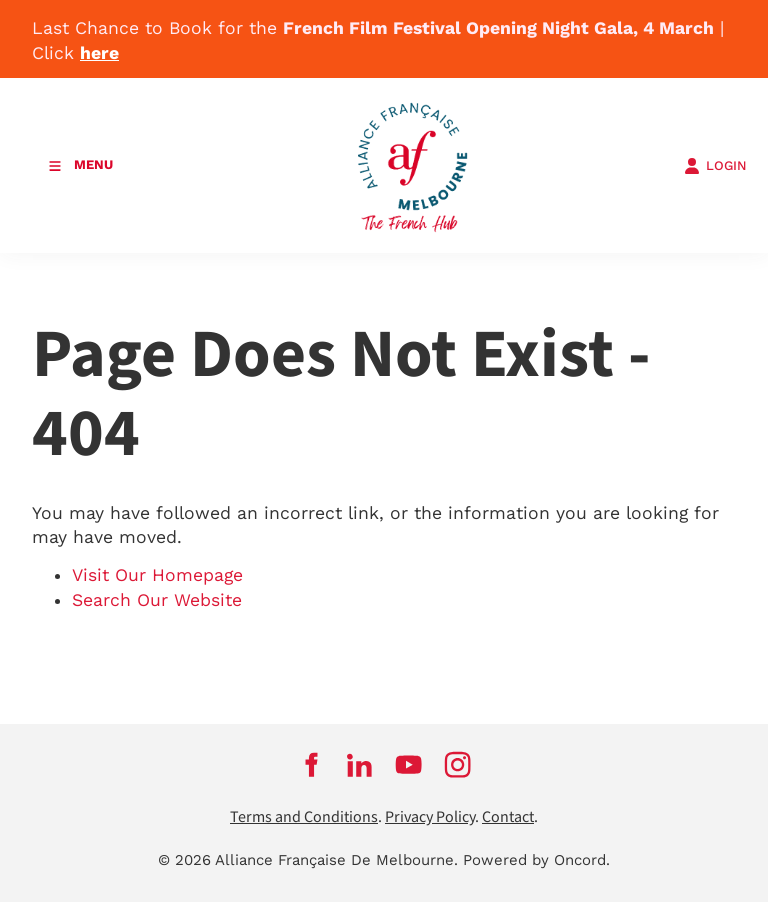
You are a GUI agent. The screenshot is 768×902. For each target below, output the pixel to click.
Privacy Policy (430, 817)
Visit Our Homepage (157, 575)
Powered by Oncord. (536, 860)
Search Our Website (157, 600)
